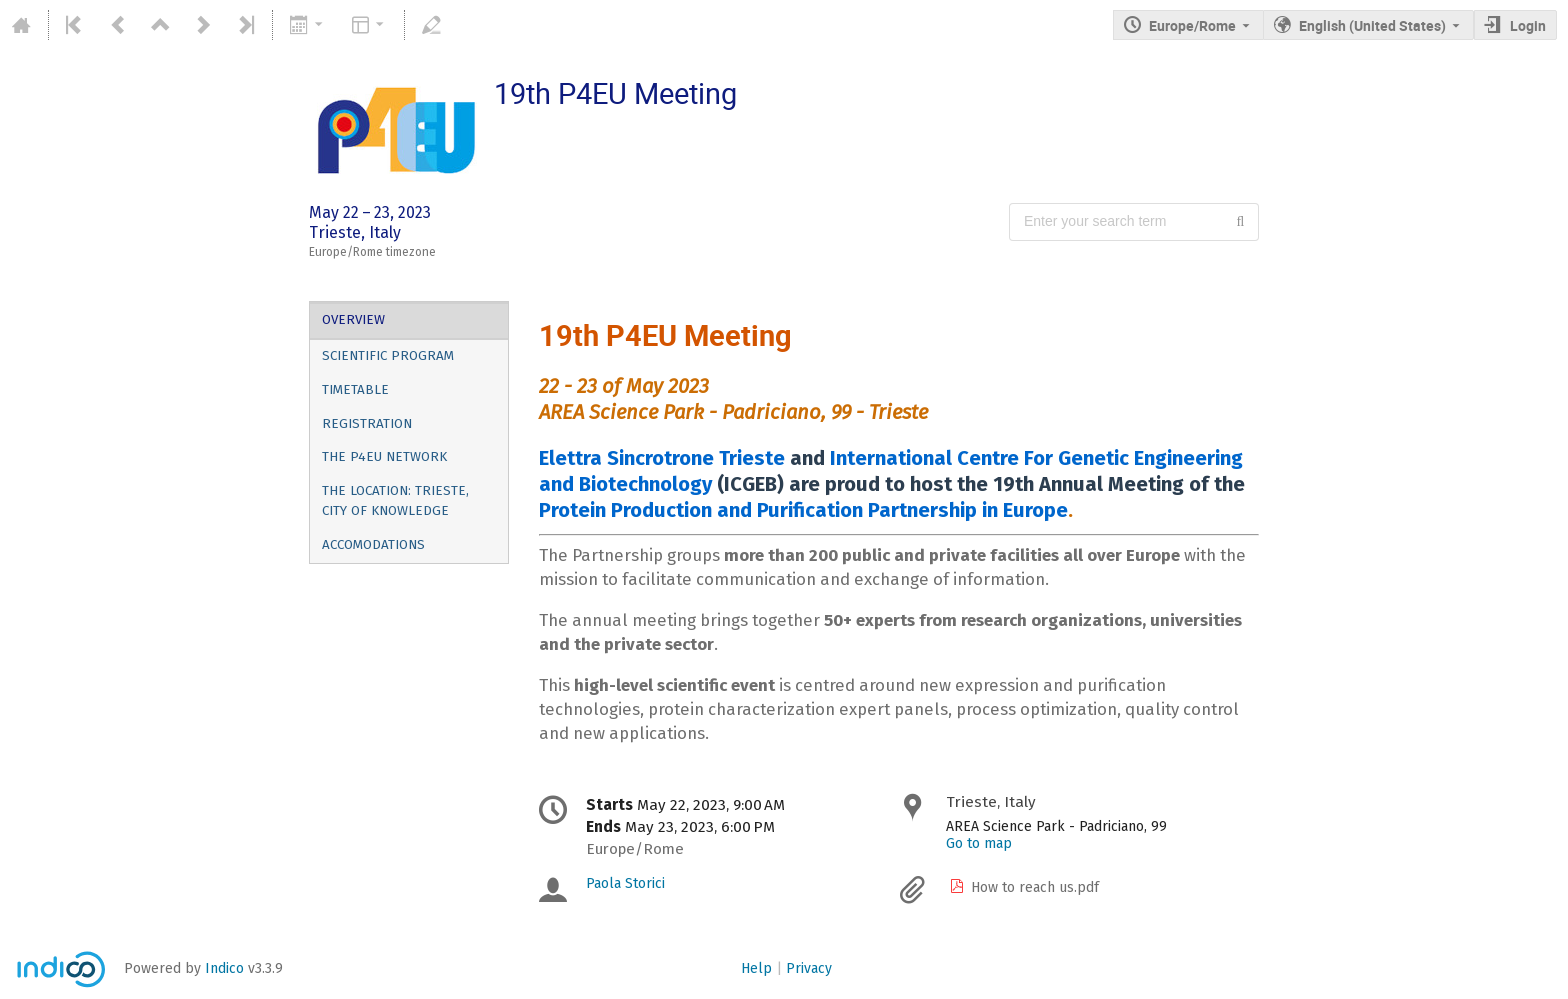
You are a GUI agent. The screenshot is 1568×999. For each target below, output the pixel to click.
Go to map (979, 843)
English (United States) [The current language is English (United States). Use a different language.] (1372, 25)
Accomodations (373, 545)
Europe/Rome (1192, 25)
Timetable (355, 390)
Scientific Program (388, 356)
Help (756, 968)
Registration (367, 424)
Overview (353, 320)
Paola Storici (625, 883)
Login (1528, 25)
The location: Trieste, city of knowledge (395, 501)
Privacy (809, 968)
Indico (224, 968)
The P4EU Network (384, 457)
